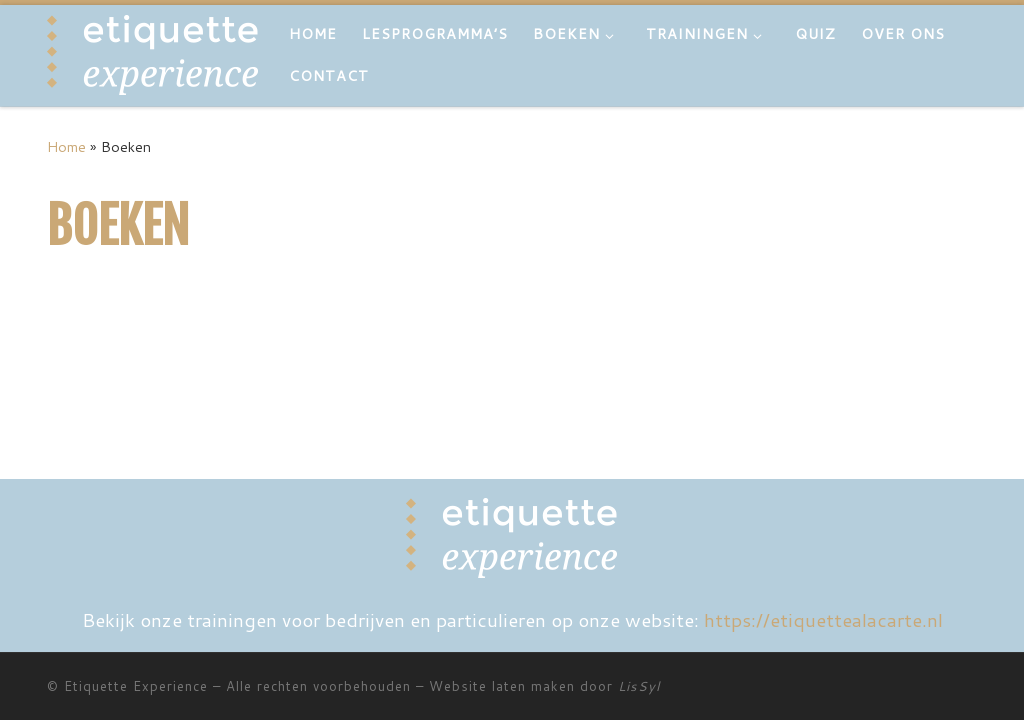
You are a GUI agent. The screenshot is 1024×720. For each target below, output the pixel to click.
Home (66, 146)
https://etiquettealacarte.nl (823, 619)
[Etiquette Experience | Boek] (153, 53)
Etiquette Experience (136, 686)
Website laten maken (502, 686)
